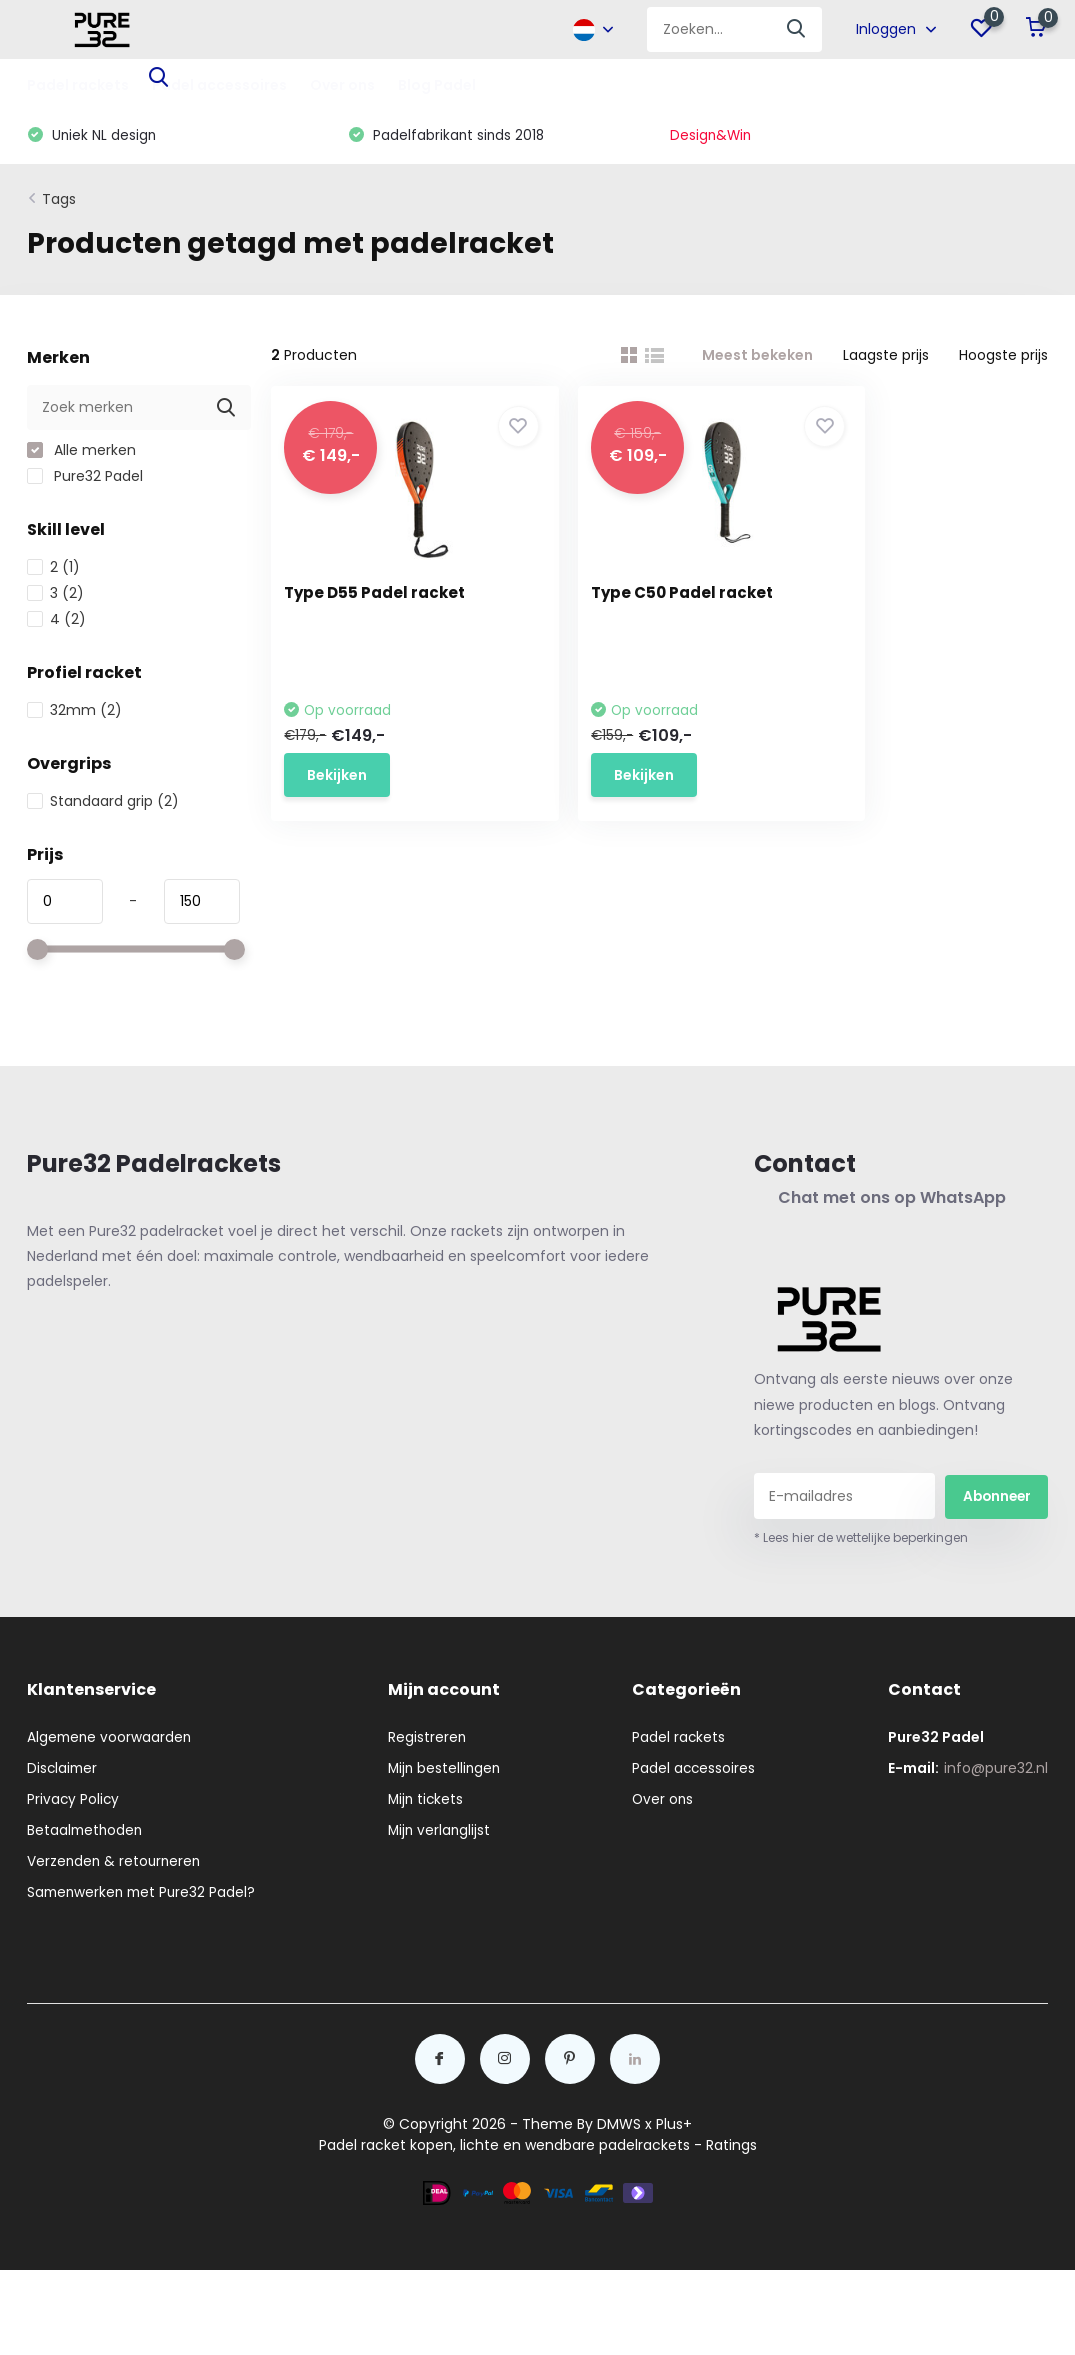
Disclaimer (63, 1771)
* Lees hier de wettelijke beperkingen (861, 1540)
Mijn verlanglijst (442, 1833)
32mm (74, 713)
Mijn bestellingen (448, 1771)
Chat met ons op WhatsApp (890, 1200)
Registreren (429, 1740)
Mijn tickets (429, 1802)
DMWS (619, 2127)
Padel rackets (78, 85)
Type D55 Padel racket (381, 595)
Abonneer (997, 1498)
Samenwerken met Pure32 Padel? (144, 1895)
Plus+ (674, 2127)
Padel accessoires (697, 1771)
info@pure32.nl (996, 1771)
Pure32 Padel (85, 479)
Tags (59, 202)
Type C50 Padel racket (651, 595)
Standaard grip (103, 804)
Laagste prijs (886, 358)
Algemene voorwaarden (111, 1740)
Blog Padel (437, 85)
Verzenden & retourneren (116, 1864)
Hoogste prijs (1003, 358)
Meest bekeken (757, 358)
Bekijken (344, 775)
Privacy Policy (74, 1802)
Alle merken (81, 453)
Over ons (342, 85)
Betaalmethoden (86, 1833)
